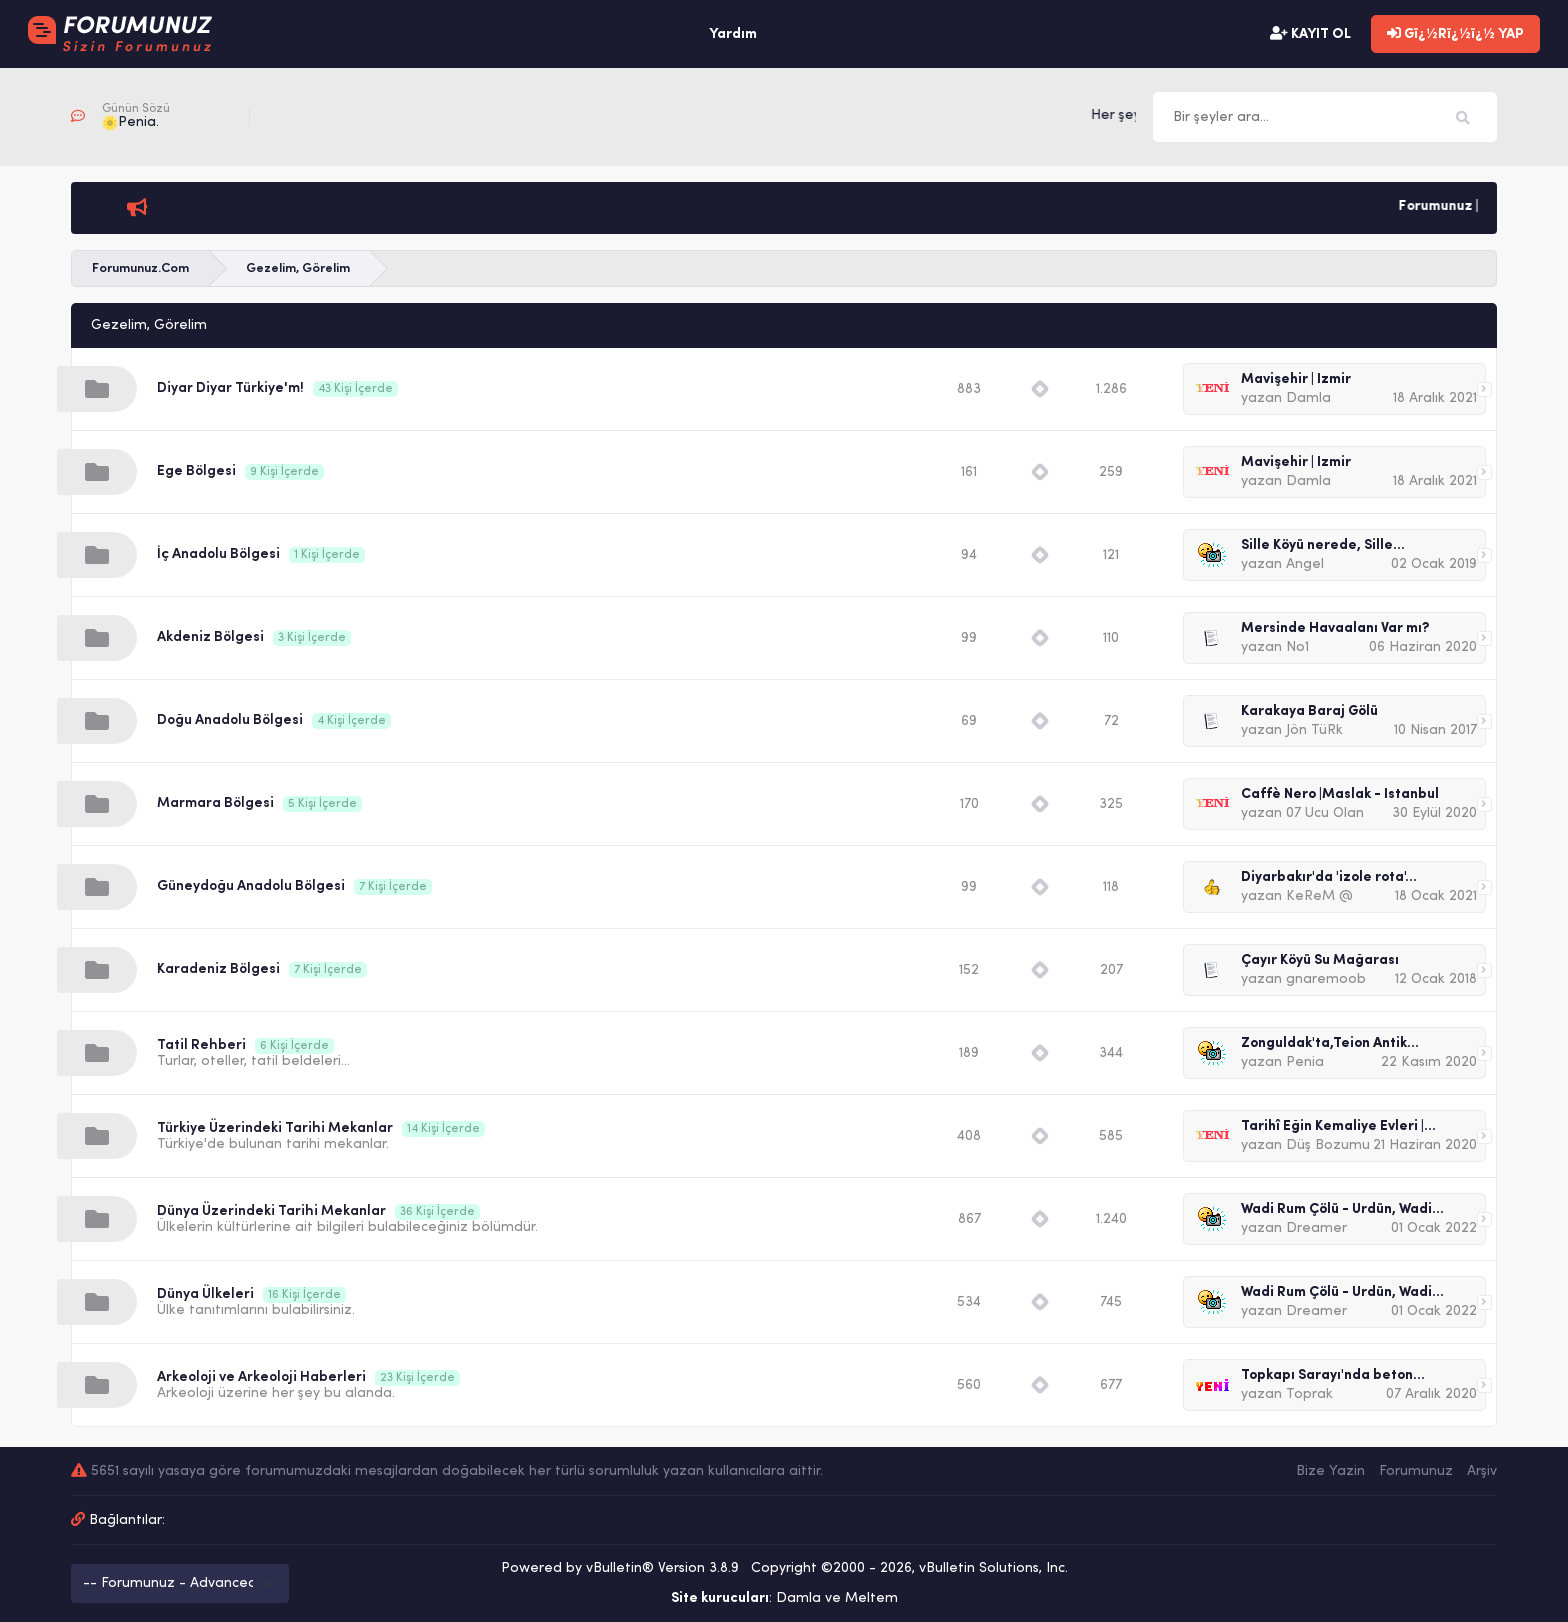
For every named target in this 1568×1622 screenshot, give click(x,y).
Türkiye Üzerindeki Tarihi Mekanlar (275, 1128)
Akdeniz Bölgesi (210, 637)
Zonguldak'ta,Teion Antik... (1330, 1043)
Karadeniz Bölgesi (218, 969)
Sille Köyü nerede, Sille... (1323, 545)
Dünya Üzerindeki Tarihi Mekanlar (271, 1211)
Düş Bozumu (1328, 1145)
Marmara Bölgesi (215, 803)
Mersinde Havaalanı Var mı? (1335, 628)
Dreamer (1316, 1228)
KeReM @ (1319, 896)
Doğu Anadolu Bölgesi (230, 720)
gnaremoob (1326, 979)
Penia (1305, 1062)
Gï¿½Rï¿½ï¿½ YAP (1455, 34)
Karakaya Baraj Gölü (1309, 711)
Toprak (1309, 1394)
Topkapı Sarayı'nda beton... (1333, 1375)
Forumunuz (1416, 1471)
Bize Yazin (1330, 1471)
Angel (1305, 564)
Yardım (733, 34)
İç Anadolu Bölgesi (218, 554)
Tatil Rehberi (201, 1045)
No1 (1297, 647)
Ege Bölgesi (196, 471)
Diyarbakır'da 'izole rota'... (1329, 877)
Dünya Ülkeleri (205, 1294)
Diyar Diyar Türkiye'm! (230, 388)
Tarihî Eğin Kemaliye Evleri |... (1338, 1126)
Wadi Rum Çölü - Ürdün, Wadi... (1342, 1209)
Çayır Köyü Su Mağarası (1320, 960)
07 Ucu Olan (1325, 813)
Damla (1308, 398)
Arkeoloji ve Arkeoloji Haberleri (261, 1377)
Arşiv (1482, 1471)
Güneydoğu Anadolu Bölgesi (251, 886)
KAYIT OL (1310, 34)
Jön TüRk (1314, 730)
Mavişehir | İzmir (1296, 379)
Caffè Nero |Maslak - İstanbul (1340, 794)
